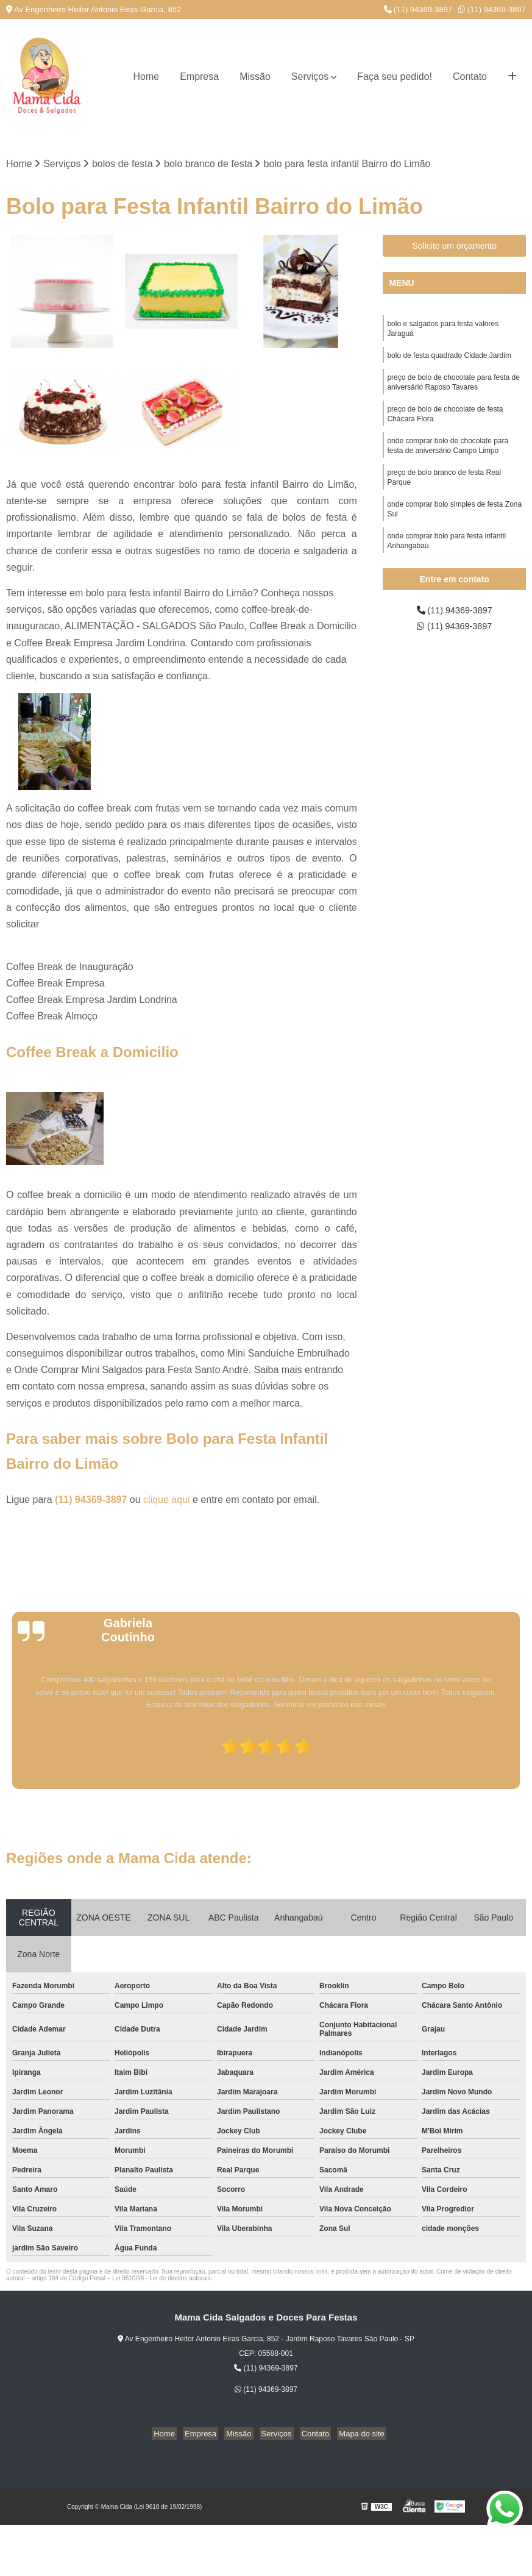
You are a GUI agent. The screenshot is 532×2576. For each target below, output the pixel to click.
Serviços (309, 76)
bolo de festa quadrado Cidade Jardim (449, 359)
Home (146, 76)
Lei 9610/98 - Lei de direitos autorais (161, 2278)
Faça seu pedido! (394, 76)
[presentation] (8, 1755)
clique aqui (166, 1501)
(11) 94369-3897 (418, 9)
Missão (255, 76)
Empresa (199, 76)
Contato (470, 76)
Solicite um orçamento (454, 247)
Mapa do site (352, 2434)
